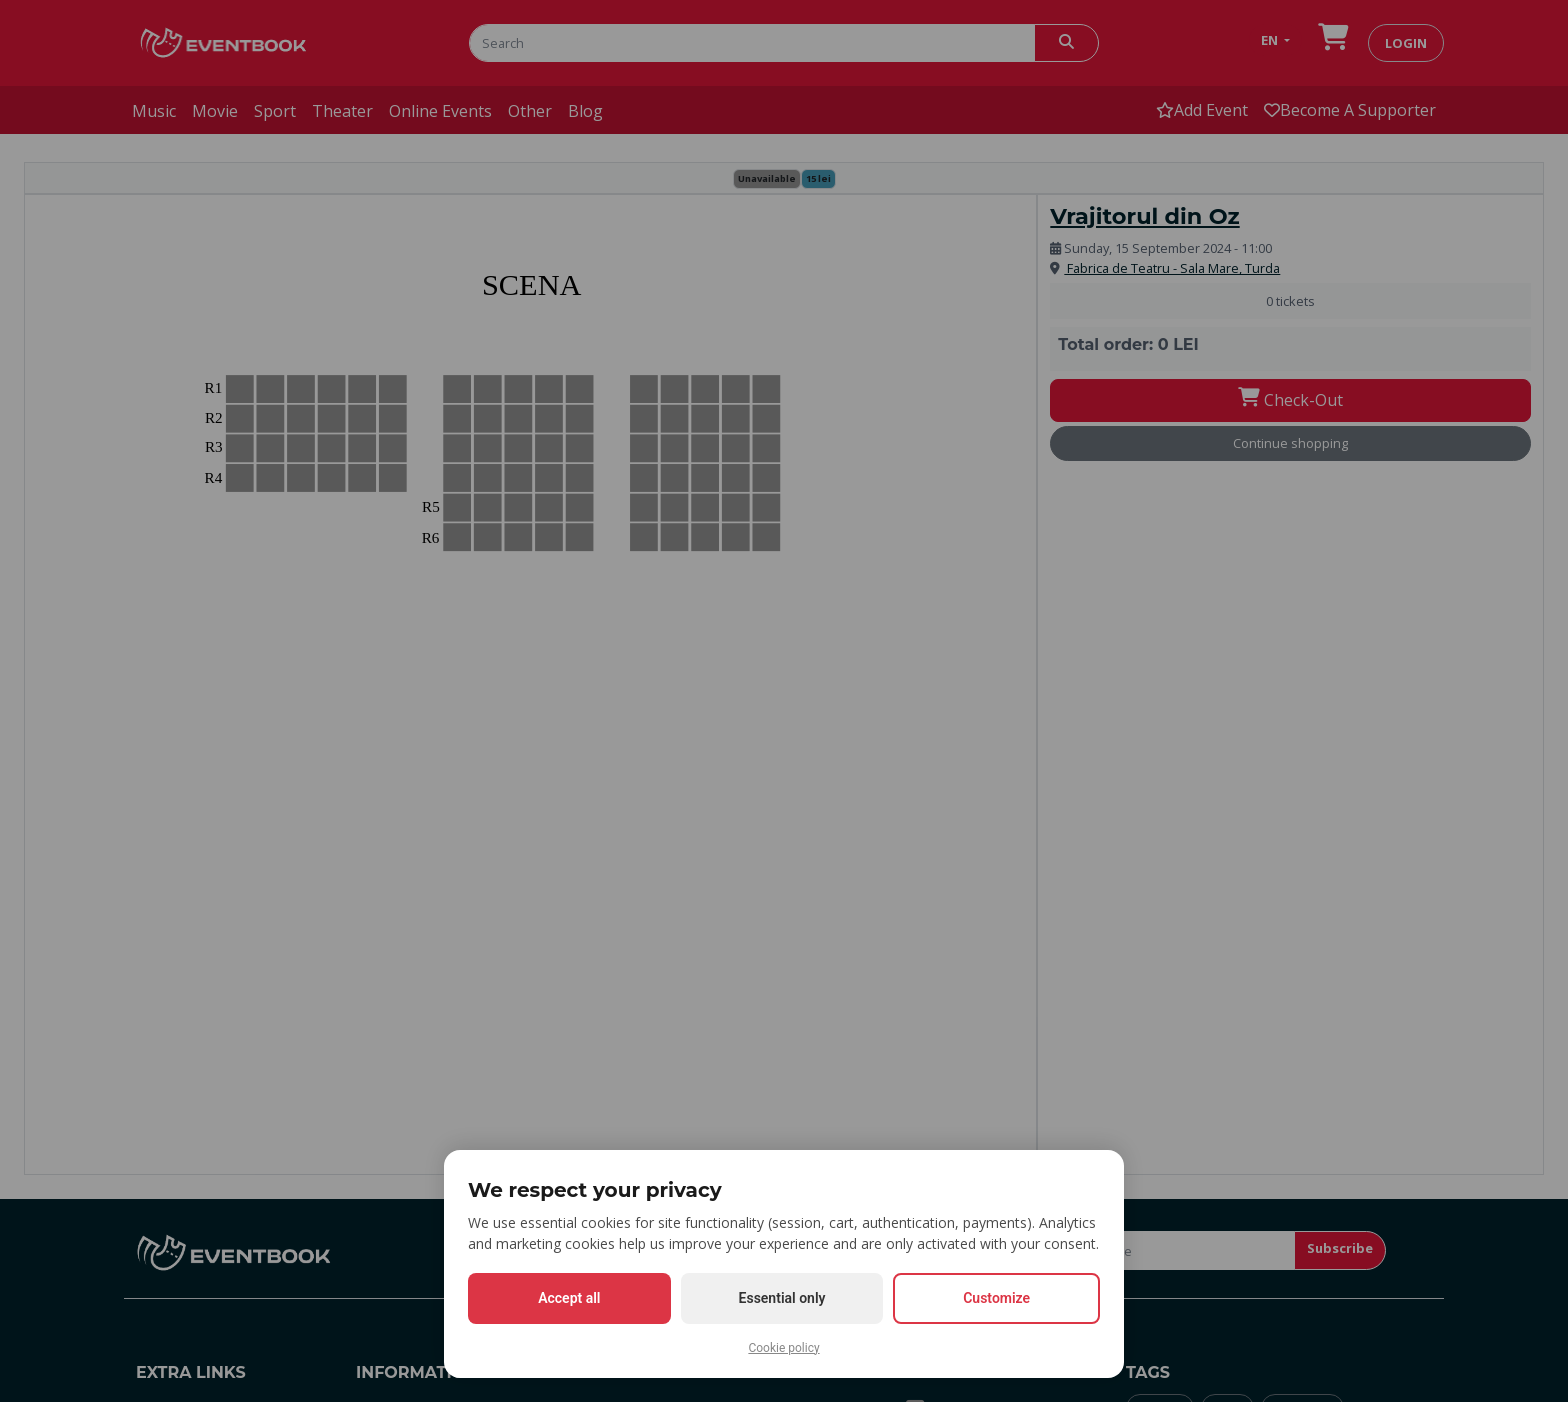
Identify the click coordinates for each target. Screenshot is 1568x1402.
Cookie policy (783, 1348)
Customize (996, 1298)
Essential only (782, 1298)
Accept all (569, 1298)
